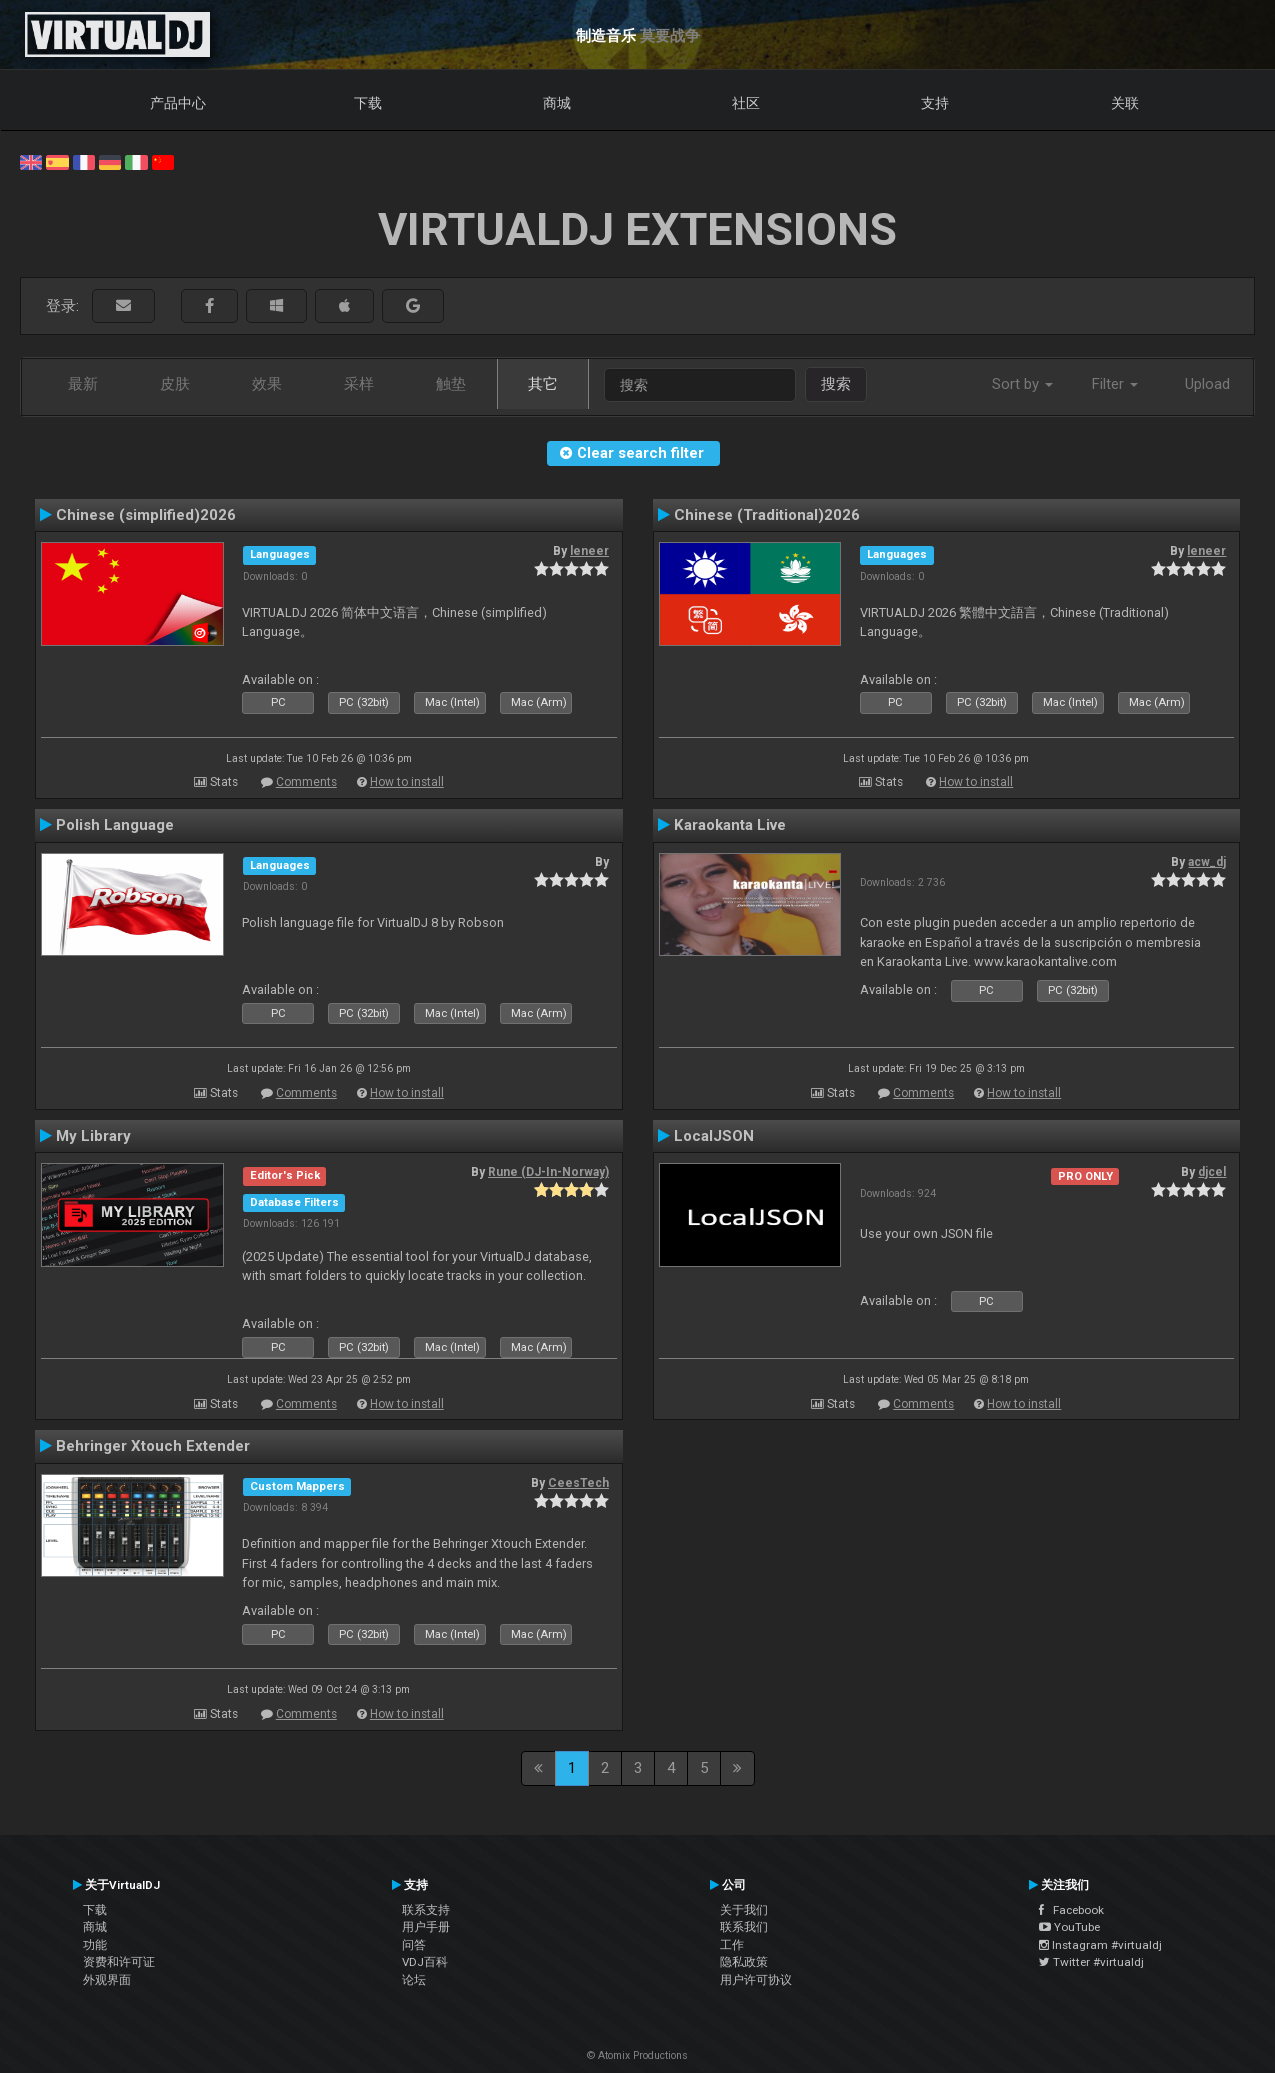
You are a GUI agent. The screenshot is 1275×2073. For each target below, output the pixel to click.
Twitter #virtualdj (1091, 1962)
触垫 (451, 384)
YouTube (1069, 1927)
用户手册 (426, 1927)
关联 (1125, 103)
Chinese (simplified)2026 (146, 515)
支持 (935, 103)
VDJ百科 (425, 1962)
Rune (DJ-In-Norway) (548, 1172)
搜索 (836, 384)
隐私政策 (744, 1962)
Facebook (1071, 1910)
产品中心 (178, 103)
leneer (589, 551)
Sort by (1022, 384)
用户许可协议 (756, 1980)
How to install (407, 782)
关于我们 (744, 1910)
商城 (557, 103)
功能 (95, 1945)
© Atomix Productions (637, 2055)
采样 (359, 384)
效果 (267, 384)
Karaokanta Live (730, 825)
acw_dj (1207, 862)
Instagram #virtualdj (1100, 1945)
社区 (746, 103)
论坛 (414, 1980)
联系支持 (426, 1910)
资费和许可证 (119, 1962)
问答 (414, 1945)
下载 (368, 103)
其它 (543, 384)
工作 (732, 1945)
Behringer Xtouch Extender (153, 1446)
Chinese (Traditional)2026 (767, 515)
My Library (93, 1136)
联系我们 (744, 1927)
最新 (83, 384)
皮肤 (175, 384)
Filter (1115, 384)
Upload (1207, 384)
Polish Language (115, 825)
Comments (306, 782)
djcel (1212, 1172)
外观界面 (107, 1980)
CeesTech (578, 1483)
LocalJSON (714, 1136)
